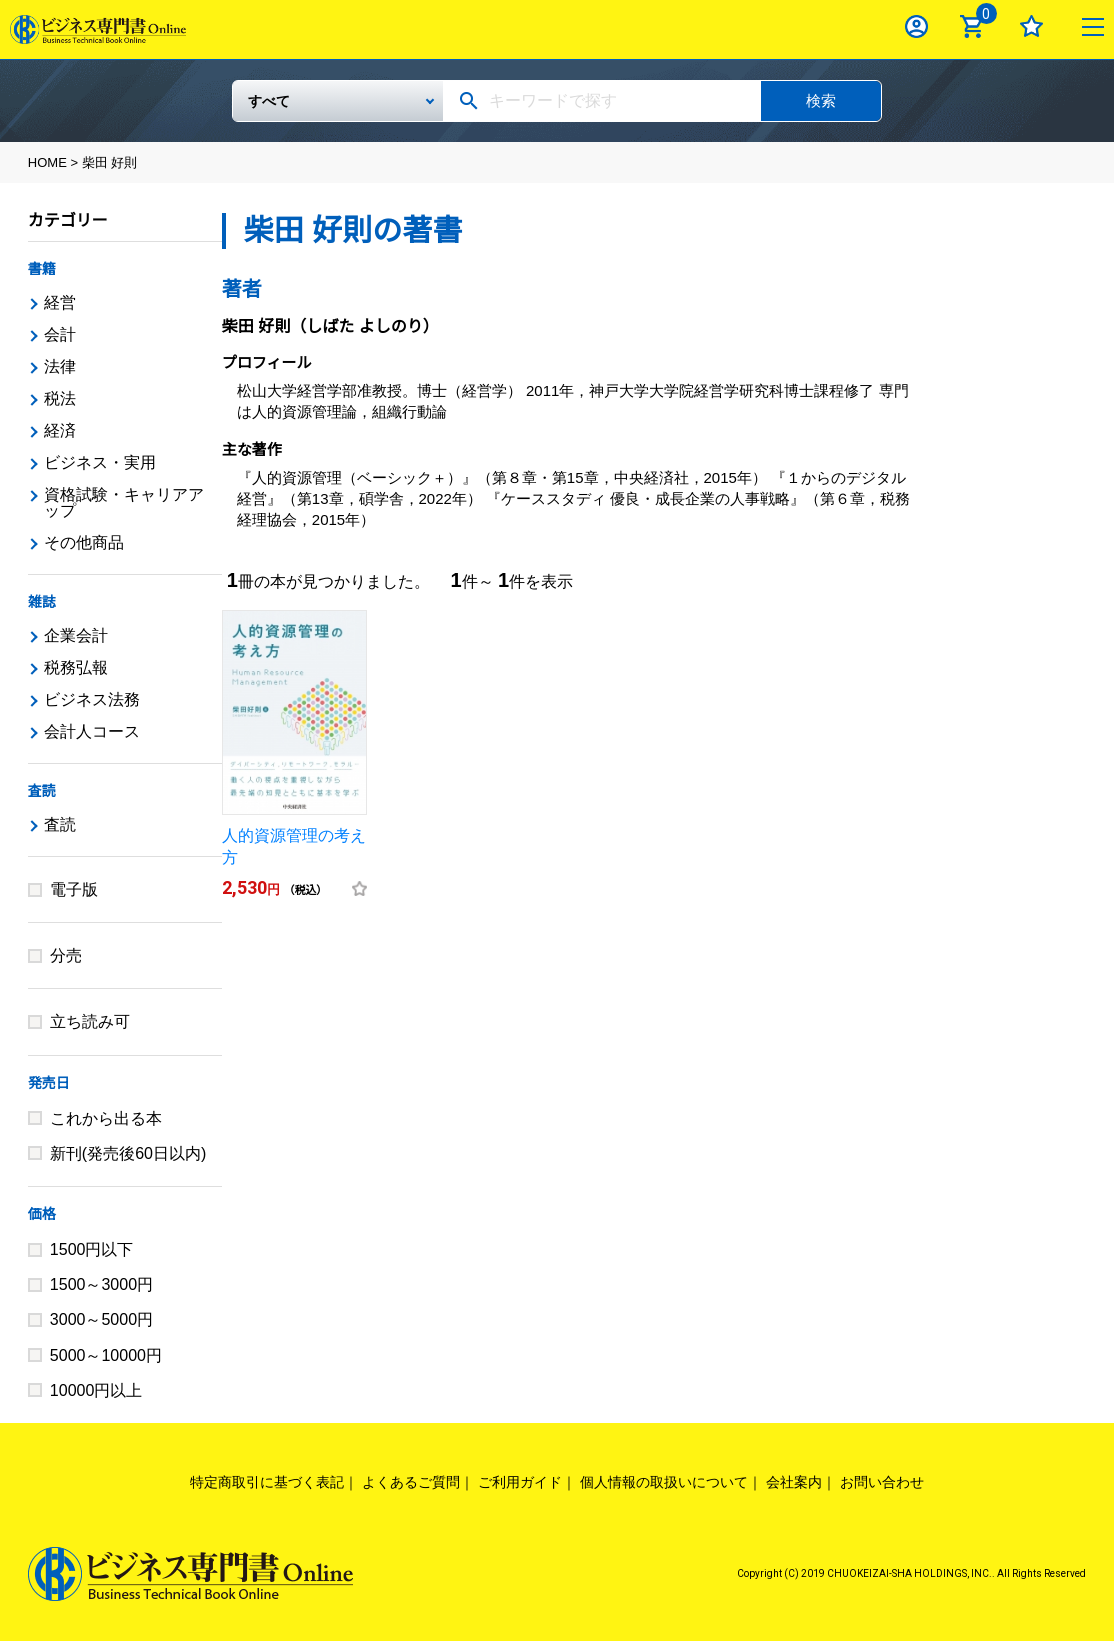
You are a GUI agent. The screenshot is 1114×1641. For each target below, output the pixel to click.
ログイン (916, 26)
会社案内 (794, 1482)
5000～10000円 (106, 1355)
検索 (821, 100)
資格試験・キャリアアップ (124, 502)
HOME (47, 162)
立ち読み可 (90, 1021)
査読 (42, 791)
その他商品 (84, 542)
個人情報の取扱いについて (664, 1482)
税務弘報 (76, 667)
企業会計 (76, 635)
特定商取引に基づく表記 (267, 1482)
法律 (60, 366)
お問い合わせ (882, 1482)
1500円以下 (92, 1249)
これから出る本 (106, 1118)
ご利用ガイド (520, 1482)
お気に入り (1031, 26)
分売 (66, 955)
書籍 (42, 269)
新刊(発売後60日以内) (128, 1153)
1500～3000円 (101, 1284)
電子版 (74, 889)
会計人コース (92, 731)
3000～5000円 (101, 1319)
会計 (60, 334)
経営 (60, 302)
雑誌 (42, 602)
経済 (60, 430)
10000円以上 (96, 1390)
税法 (60, 398)
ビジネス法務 (92, 699)
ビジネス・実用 (100, 462)
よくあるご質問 (411, 1482)
